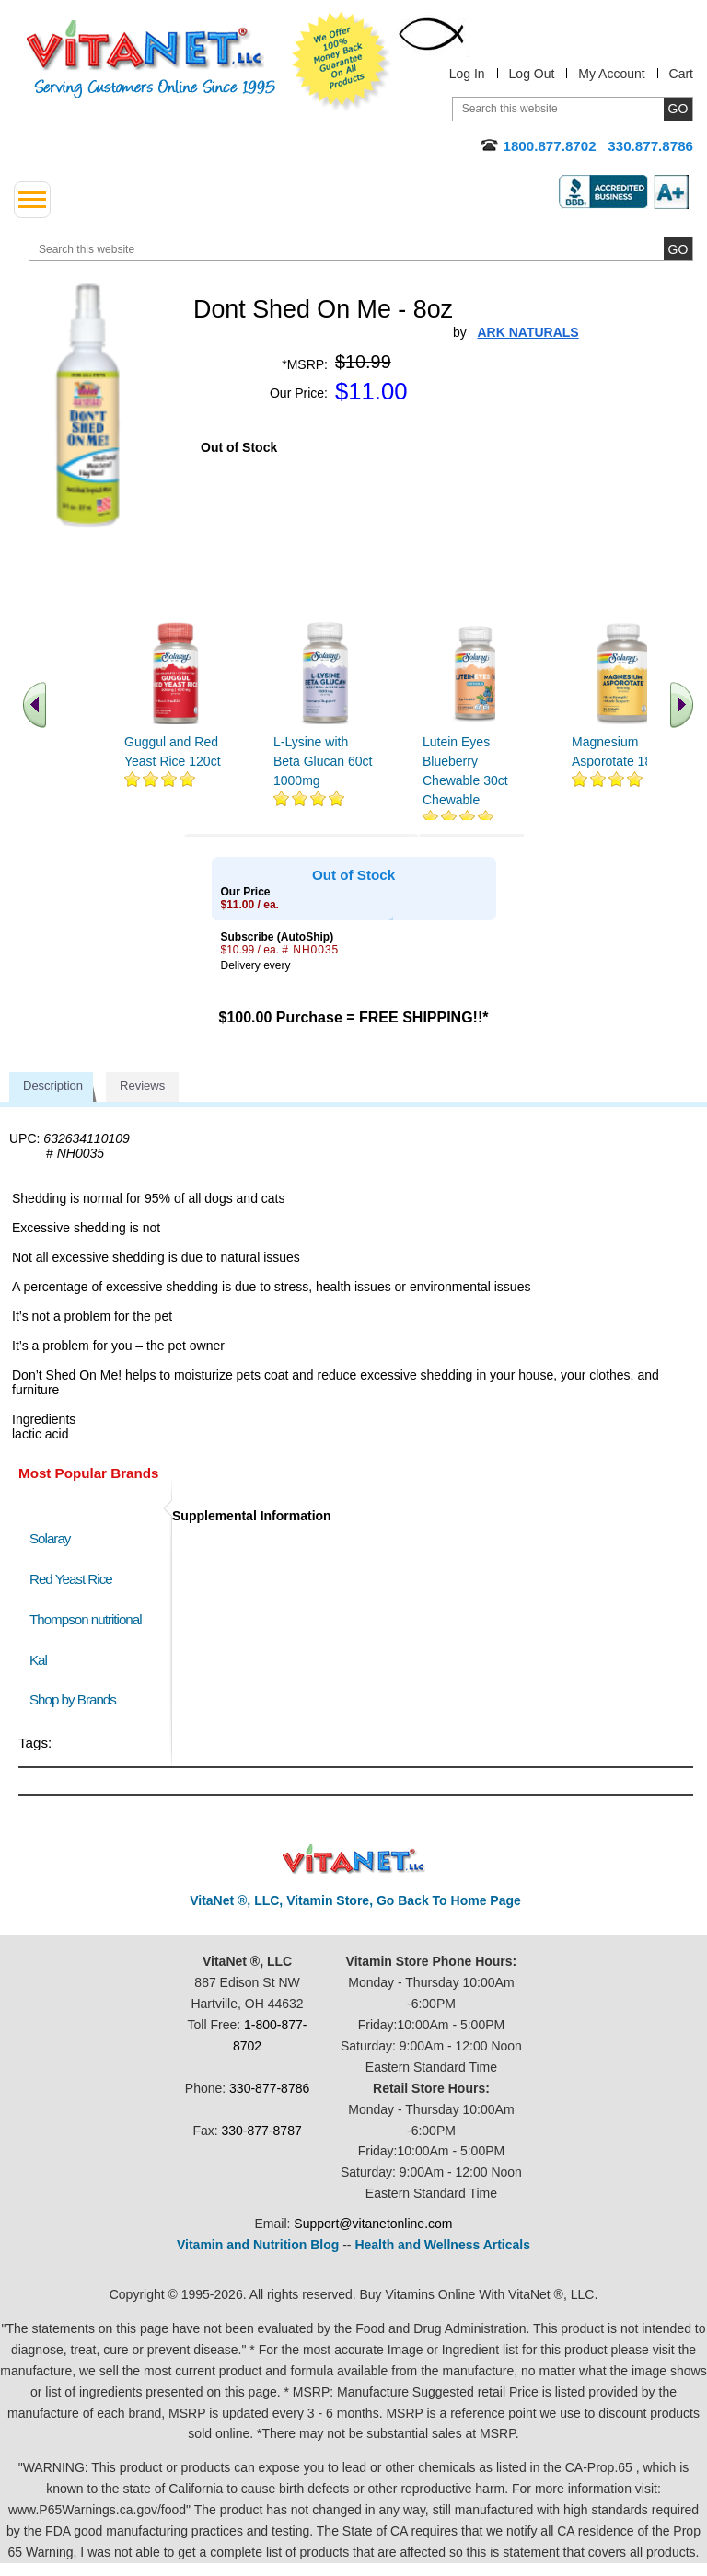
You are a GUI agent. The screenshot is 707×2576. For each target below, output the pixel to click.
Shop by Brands (76, 1699)
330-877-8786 (269, 2088)
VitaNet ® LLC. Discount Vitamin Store (354, 1859)
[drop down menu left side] (32, 199)
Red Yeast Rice (70, 1579)
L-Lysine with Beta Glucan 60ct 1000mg (322, 761)
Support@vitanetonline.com (373, 2223)
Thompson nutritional (85, 1619)
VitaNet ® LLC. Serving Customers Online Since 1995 (151, 59)
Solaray (49, 1538)
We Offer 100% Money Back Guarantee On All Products (341, 61)
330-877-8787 (262, 2130)
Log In (467, 73)
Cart (681, 73)
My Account (611, 73)
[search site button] (678, 248)
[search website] (360, 248)
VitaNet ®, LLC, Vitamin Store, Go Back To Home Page (355, 1900)
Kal (38, 1660)
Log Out (532, 73)
